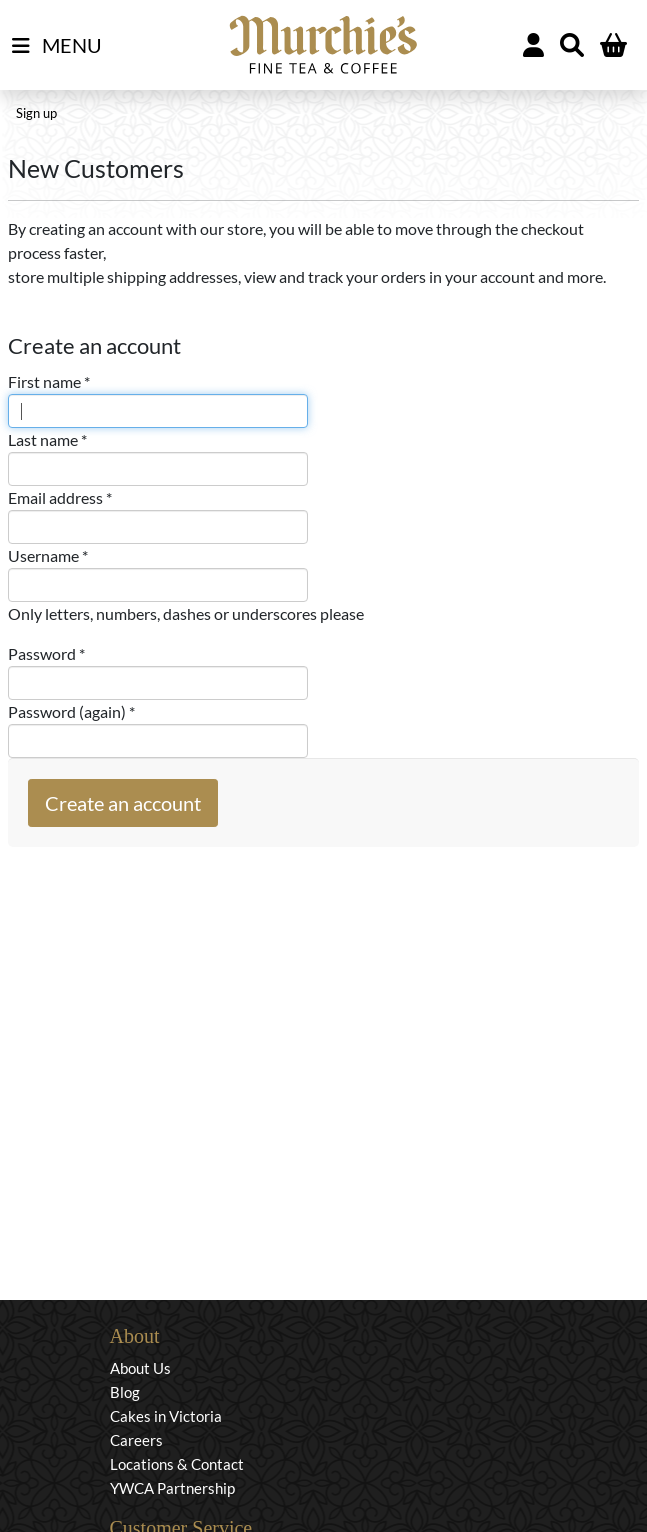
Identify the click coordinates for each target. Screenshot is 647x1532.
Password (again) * (71, 711)
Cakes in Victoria (166, 1416)
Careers (136, 1440)
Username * (48, 555)
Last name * (47, 439)
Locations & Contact (177, 1464)
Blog (125, 1392)
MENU (57, 46)
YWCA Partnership (172, 1488)
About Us (140, 1368)
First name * (49, 381)
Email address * (60, 497)
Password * (46, 653)
